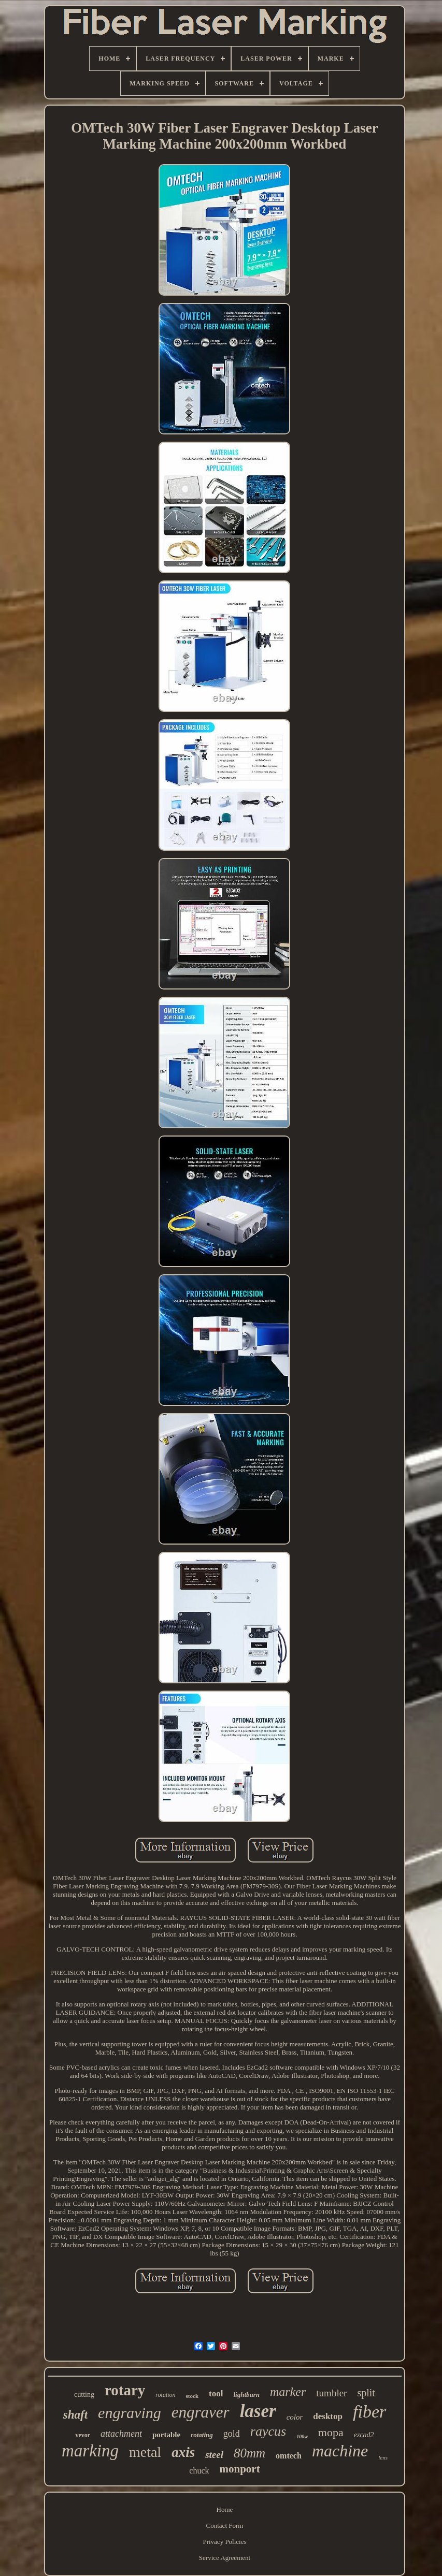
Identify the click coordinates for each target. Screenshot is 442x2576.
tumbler (331, 2393)
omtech (289, 2455)
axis (183, 2452)
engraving (129, 2412)
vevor (82, 2435)
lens (383, 2457)
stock (192, 2396)
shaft (75, 2414)
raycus (268, 2431)
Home (225, 2509)
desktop (328, 2416)
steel (214, 2454)
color (295, 2417)
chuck (199, 2470)
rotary (125, 2390)
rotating (202, 2435)
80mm (249, 2453)
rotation (165, 2394)
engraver (201, 2412)
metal (145, 2452)
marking (90, 2450)
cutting (84, 2394)
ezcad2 (364, 2435)
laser (258, 2411)
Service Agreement (224, 2558)
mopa (331, 2432)
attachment (121, 2433)
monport (240, 2469)
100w (302, 2436)
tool (216, 2393)
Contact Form (225, 2525)
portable (166, 2435)
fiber (369, 2411)
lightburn (246, 2394)
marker (288, 2391)
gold (231, 2433)
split (366, 2392)
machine (340, 2450)
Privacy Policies (224, 2541)
